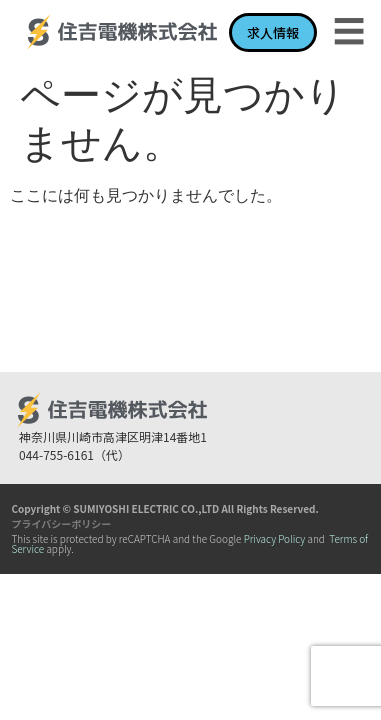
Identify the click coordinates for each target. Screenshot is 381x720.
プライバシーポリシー (61, 523)
